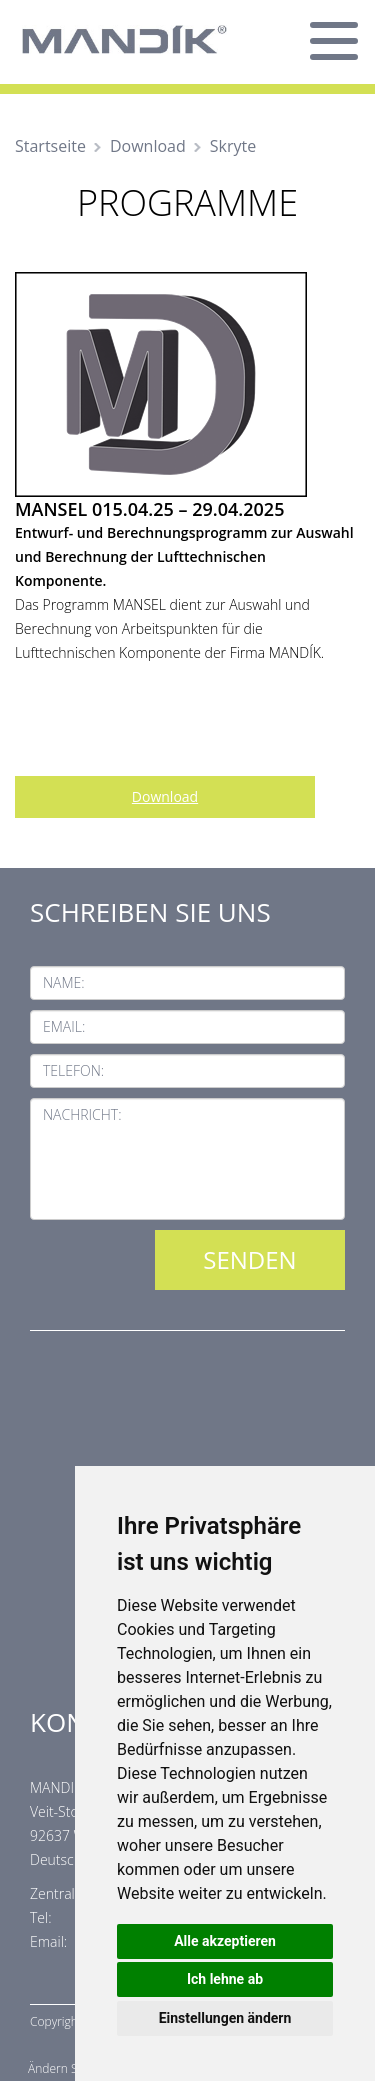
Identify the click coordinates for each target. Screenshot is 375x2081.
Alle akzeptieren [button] (225, 1941)
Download (148, 146)
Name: (64, 982)
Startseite (50, 146)
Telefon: (73, 1070)
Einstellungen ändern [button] (225, 2018)
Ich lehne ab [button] (225, 1979)
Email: (64, 1026)
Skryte (233, 146)
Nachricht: (82, 1114)
